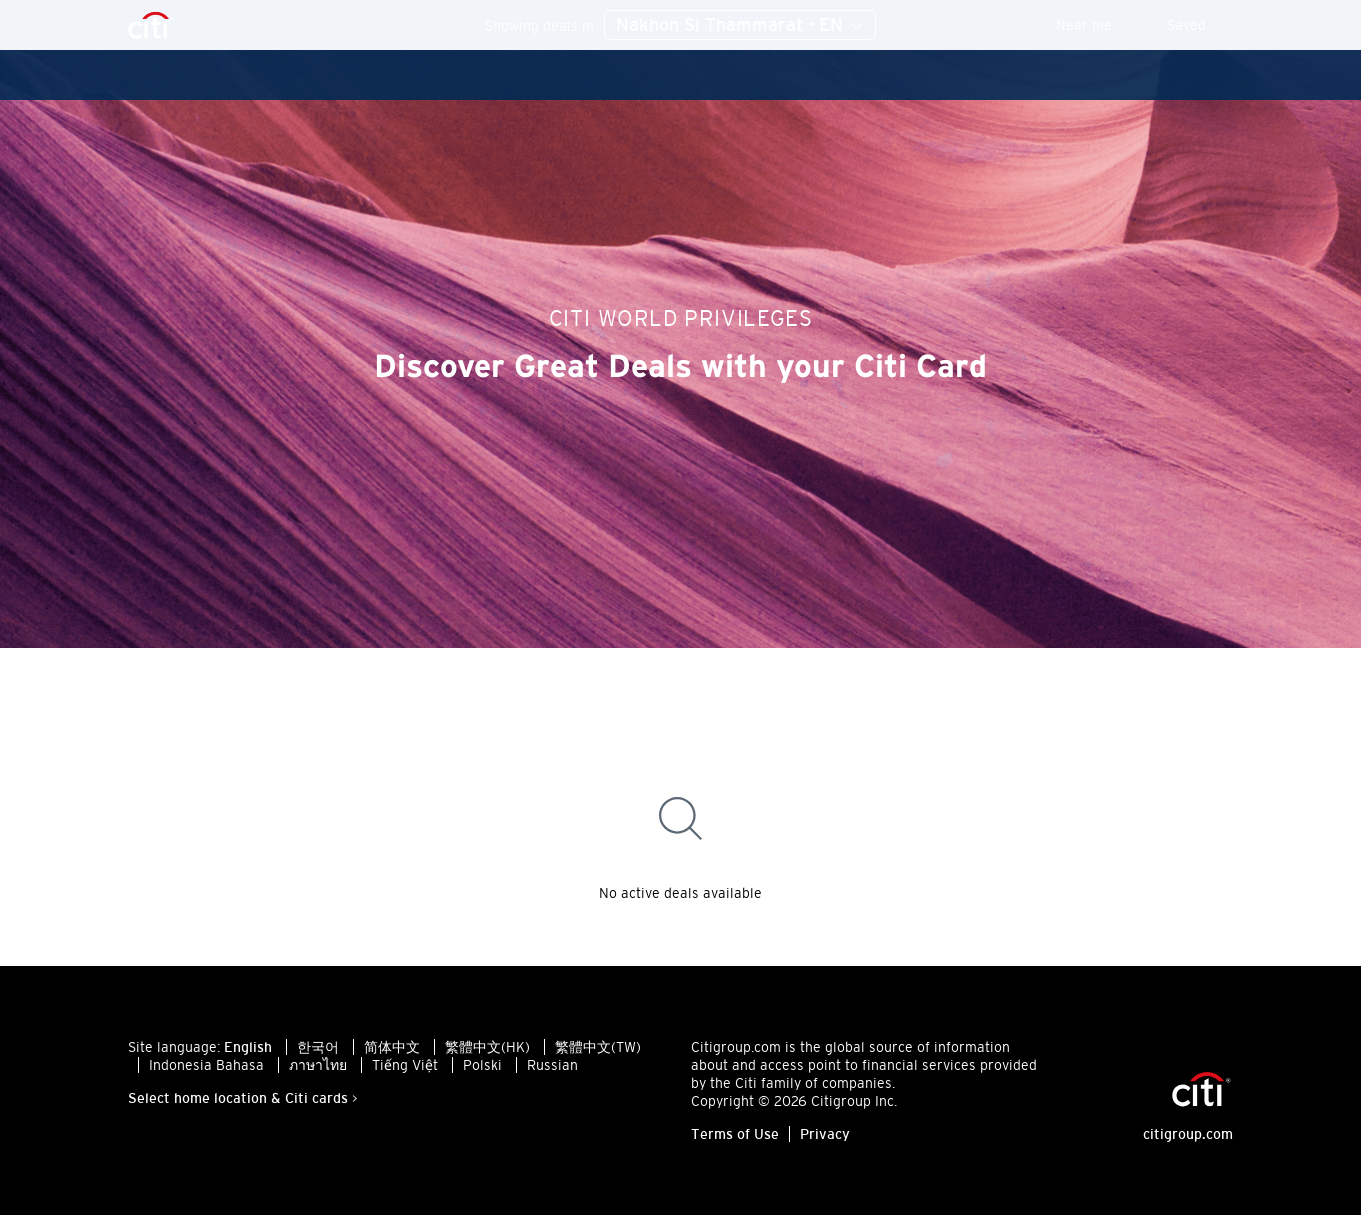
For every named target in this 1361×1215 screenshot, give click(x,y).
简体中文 (392, 1047)
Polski (482, 1065)
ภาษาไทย (318, 1065)
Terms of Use (735, 1134)
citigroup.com (1188, 1134)
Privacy (825, 1134)
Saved (1200, 25)
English (248, 1047)
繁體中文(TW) (598, 1047)
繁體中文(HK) (487, 1047)
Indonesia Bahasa (206, 1065)
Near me (1097, 25)
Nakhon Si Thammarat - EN (740, 26)
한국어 (318, 1047)
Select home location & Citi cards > (243, 1098)
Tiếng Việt (405, 1065)
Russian (552, 1065)
